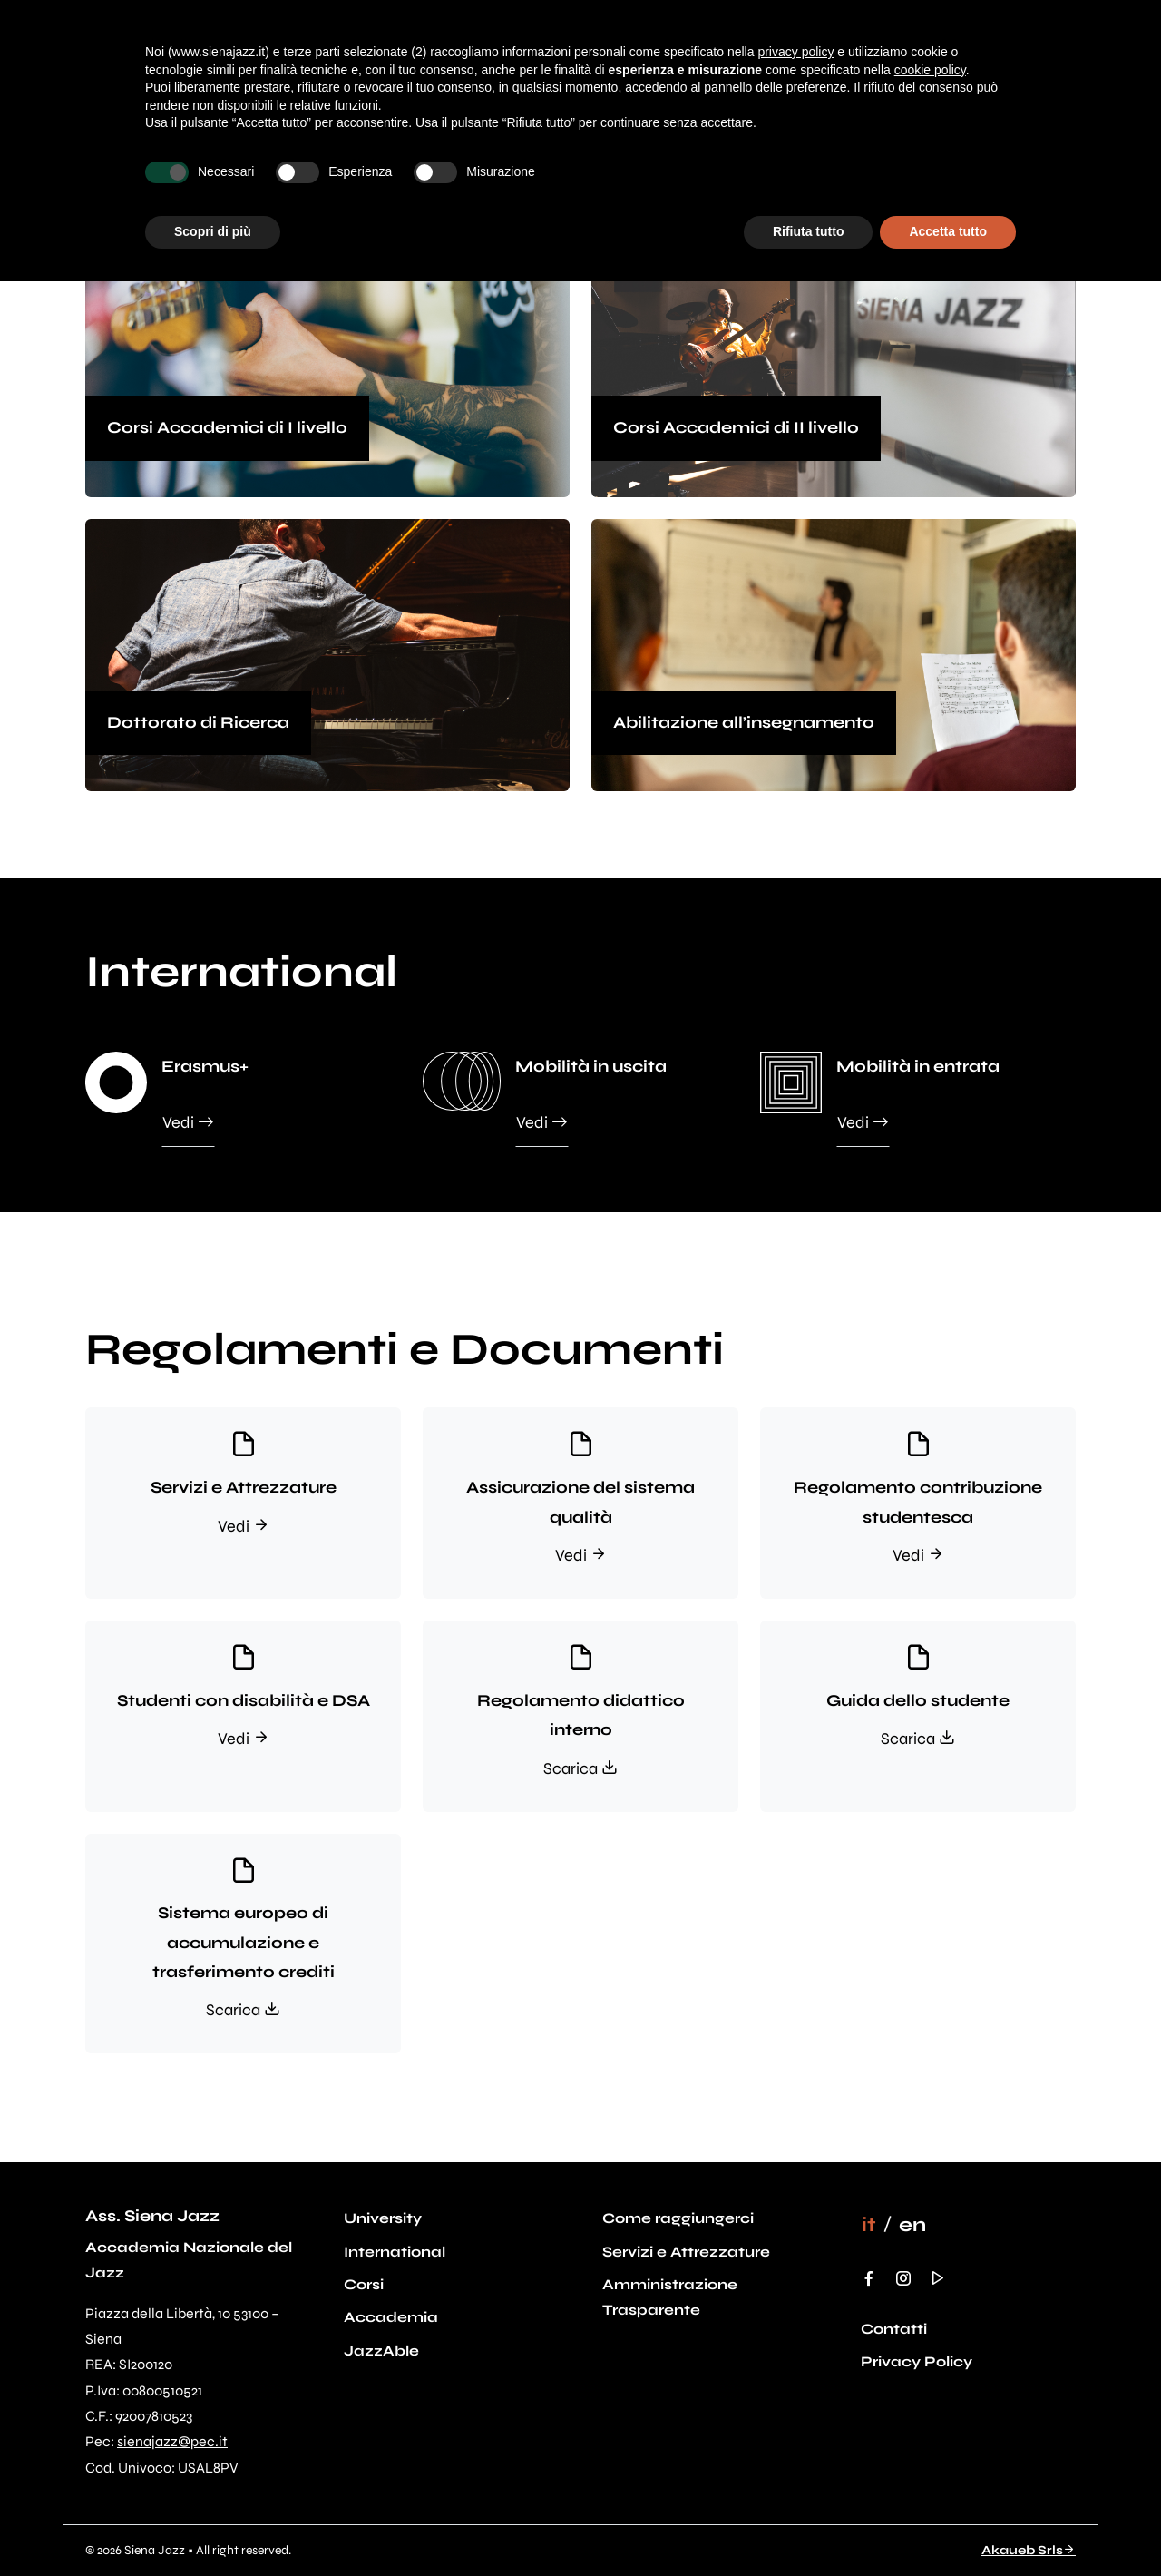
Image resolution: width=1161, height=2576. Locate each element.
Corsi (364, 2284)
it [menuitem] (869, 2224)
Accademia (391, 2317)
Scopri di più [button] (212, 231)
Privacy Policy (916, 2361)
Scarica (580, 1768)
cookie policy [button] (930, 70)
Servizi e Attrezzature (686, 2251)
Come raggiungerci (678, 2218)
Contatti (894, 2328)
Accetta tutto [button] (948, 231)
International (394, 2251)
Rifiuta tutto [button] (808, 231)
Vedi (188, 1121)
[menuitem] (869, 2225)
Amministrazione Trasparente (669, 2297)
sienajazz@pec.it (172, 2441)
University (383, 2218)
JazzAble (381, 2350)
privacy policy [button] (795, 51)
